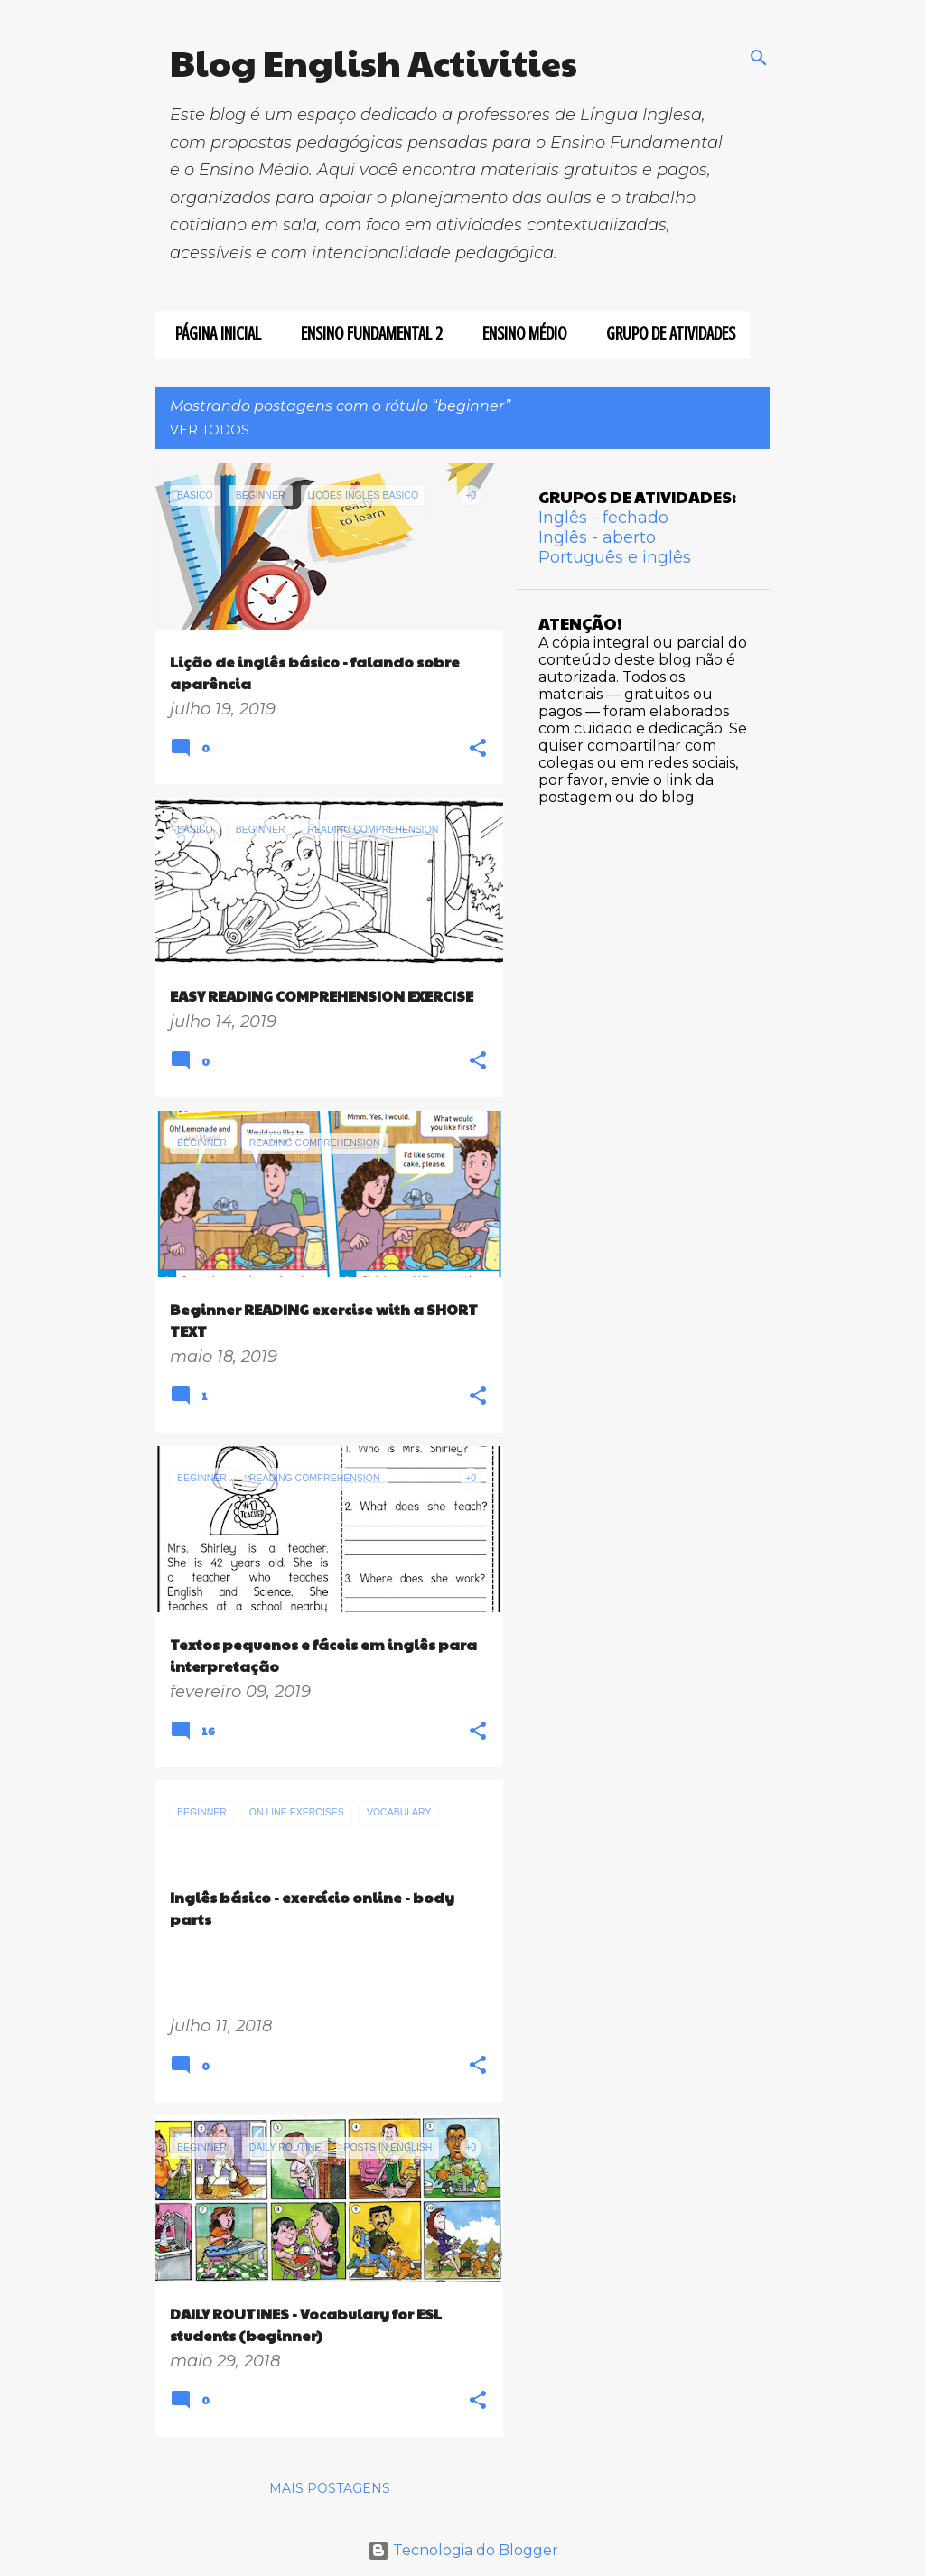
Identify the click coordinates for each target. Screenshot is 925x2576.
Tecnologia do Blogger (463, 2550)
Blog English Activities (373, 61)
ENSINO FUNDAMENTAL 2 (366, 333)
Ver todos (209, 430)
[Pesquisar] (759, 57)
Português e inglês (614, 557)
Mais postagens (329, 2488)
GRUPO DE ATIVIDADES (665, 333)
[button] (478, 750)
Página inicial (213, 333)
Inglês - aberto (597, 537)
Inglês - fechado (603, 517)
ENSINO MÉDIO (519, 333)
